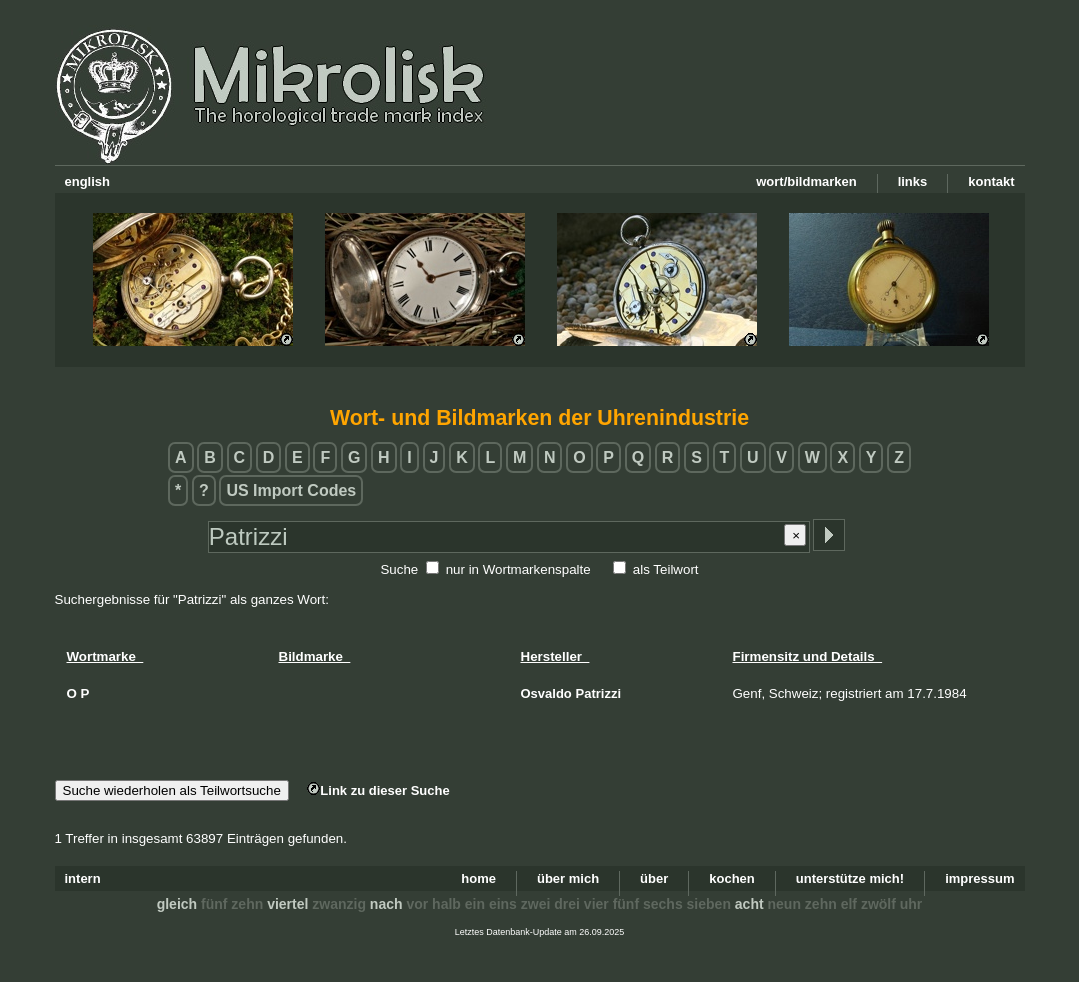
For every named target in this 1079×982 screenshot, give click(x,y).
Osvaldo (546, 693)
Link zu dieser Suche (378, 790)
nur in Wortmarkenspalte (518, 569)
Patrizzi (599, 693)
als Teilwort (666, 569)
